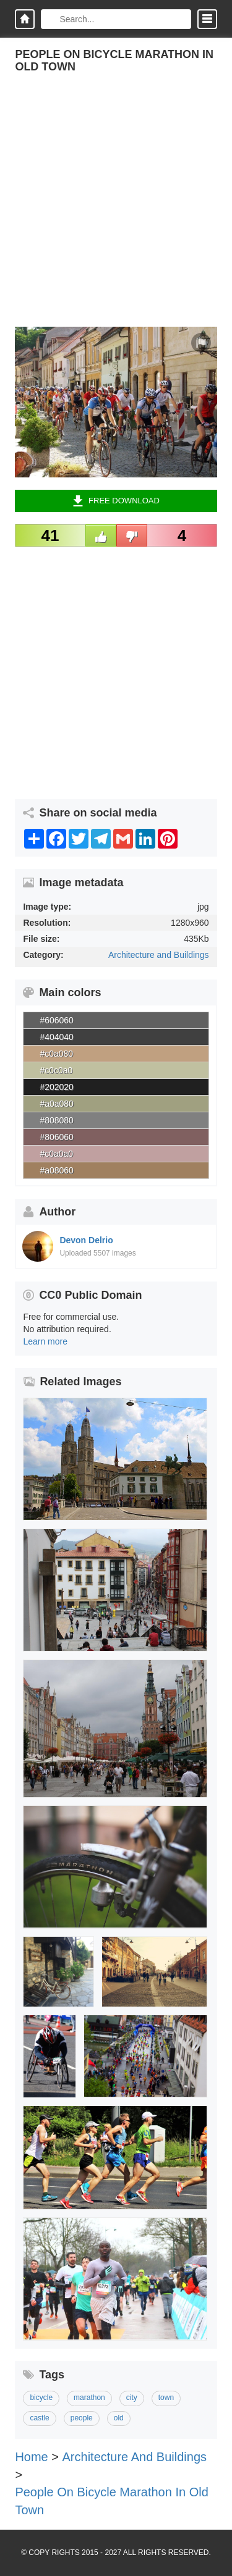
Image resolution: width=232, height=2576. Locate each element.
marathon (89, 2397)
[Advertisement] (116, 211)
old (119, 2418)
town (166, 2397)
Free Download (116, 500)
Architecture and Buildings (158, 955)
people (82, 2418)
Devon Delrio (86, 1240)
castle (39, 2418)
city (131, 2397)
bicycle (41, 2397)
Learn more (45, 1341)
